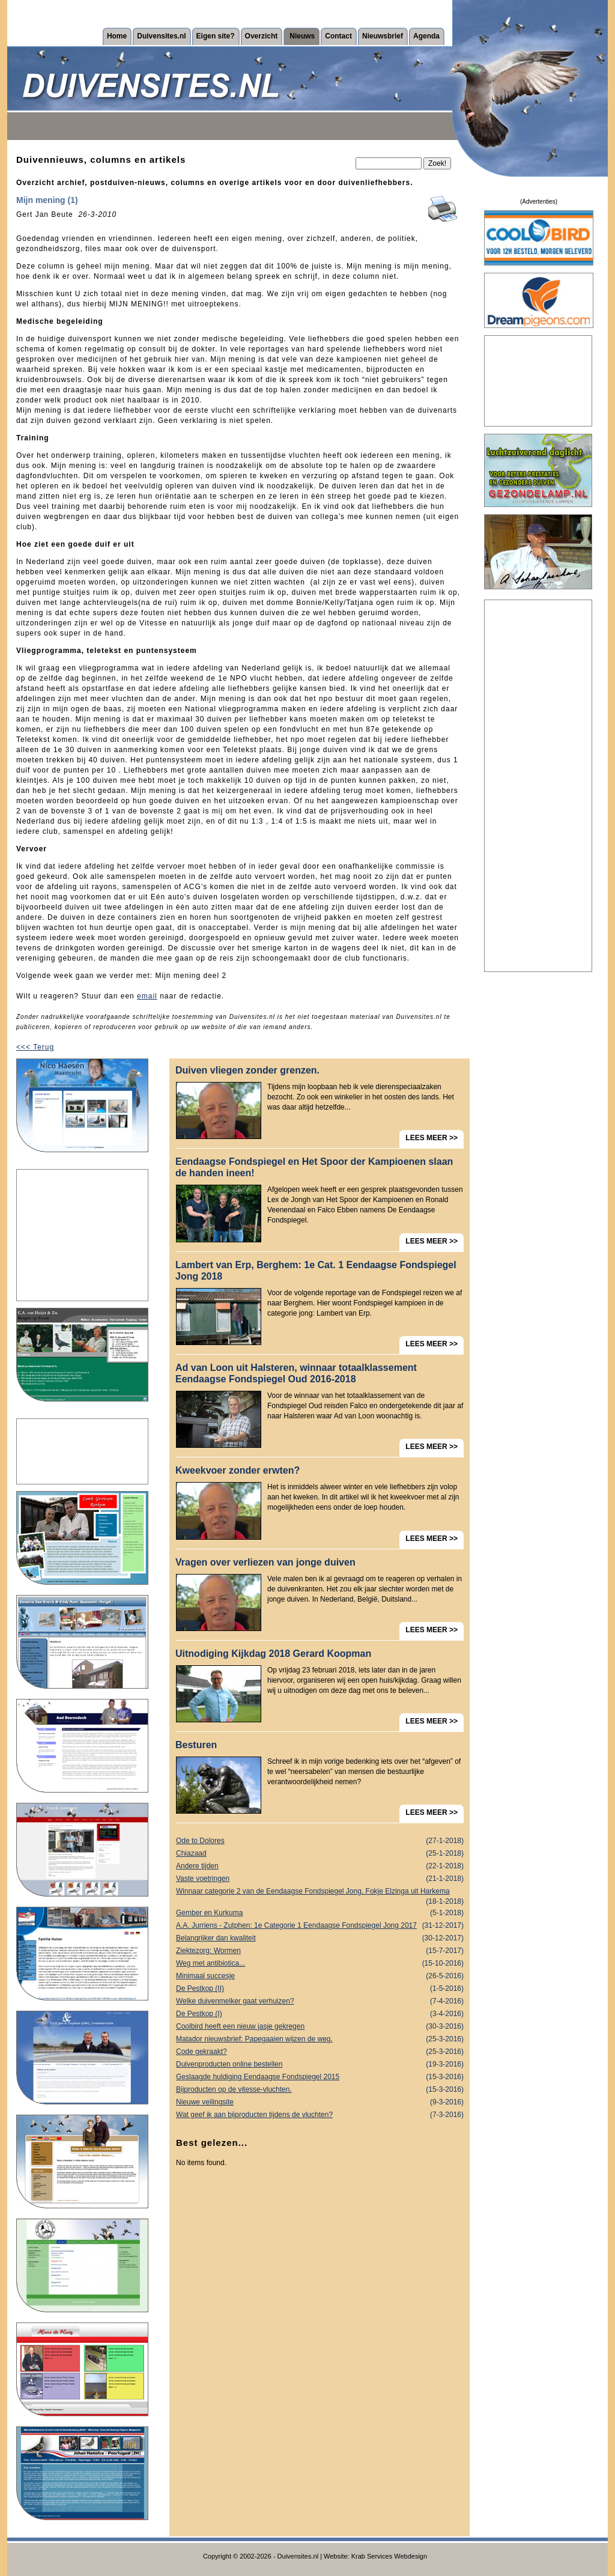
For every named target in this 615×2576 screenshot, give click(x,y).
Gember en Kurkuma (320, 1913)
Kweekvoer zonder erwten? (237, 1470)
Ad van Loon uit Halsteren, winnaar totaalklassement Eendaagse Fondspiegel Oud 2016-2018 (296, 1373)
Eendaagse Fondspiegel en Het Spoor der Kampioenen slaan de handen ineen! (314, 1167)
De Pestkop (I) (320, 2014)
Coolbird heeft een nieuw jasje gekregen (320, 2027)
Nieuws (302, 36)
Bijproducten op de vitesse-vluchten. (320, 2090)
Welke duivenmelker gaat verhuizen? (320, 2001)
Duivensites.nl (161, 36)
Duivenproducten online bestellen (320, 2064)
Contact (338, 36)
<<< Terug (35, 1047)
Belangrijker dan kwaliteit (320, 1938)
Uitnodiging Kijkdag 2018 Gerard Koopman (273, 1653)
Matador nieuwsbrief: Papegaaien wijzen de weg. (320, 2039)
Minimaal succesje (320, 1976)
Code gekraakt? (320, 2052)
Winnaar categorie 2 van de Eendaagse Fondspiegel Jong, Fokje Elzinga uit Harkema (320, 1892)
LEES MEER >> (431, 1138)
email (147, 996)
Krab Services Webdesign (389, 2556)
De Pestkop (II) (320, 1989)
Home (117, 36)
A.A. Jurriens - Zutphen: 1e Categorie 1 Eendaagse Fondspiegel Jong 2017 (320, 1926)
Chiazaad (320, 1853)
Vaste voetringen (320, 1879)
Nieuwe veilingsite (320, 2102)
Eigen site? (215, 36)
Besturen (196, 1745)
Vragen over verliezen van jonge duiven (265, 1562)
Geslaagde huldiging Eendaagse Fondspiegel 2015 (320, 2077)
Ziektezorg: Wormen (320, 1951)
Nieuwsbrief (382, 36)
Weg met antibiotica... (320, 1963)
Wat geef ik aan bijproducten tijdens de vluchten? (320, 2115)
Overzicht (261, 36)
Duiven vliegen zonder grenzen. (247, 1070)
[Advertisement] (82, 1235)
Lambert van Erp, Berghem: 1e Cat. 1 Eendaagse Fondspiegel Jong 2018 (315, 1270)
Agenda (426, 36)
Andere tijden (320, 1866)
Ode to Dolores (320, 1841)
